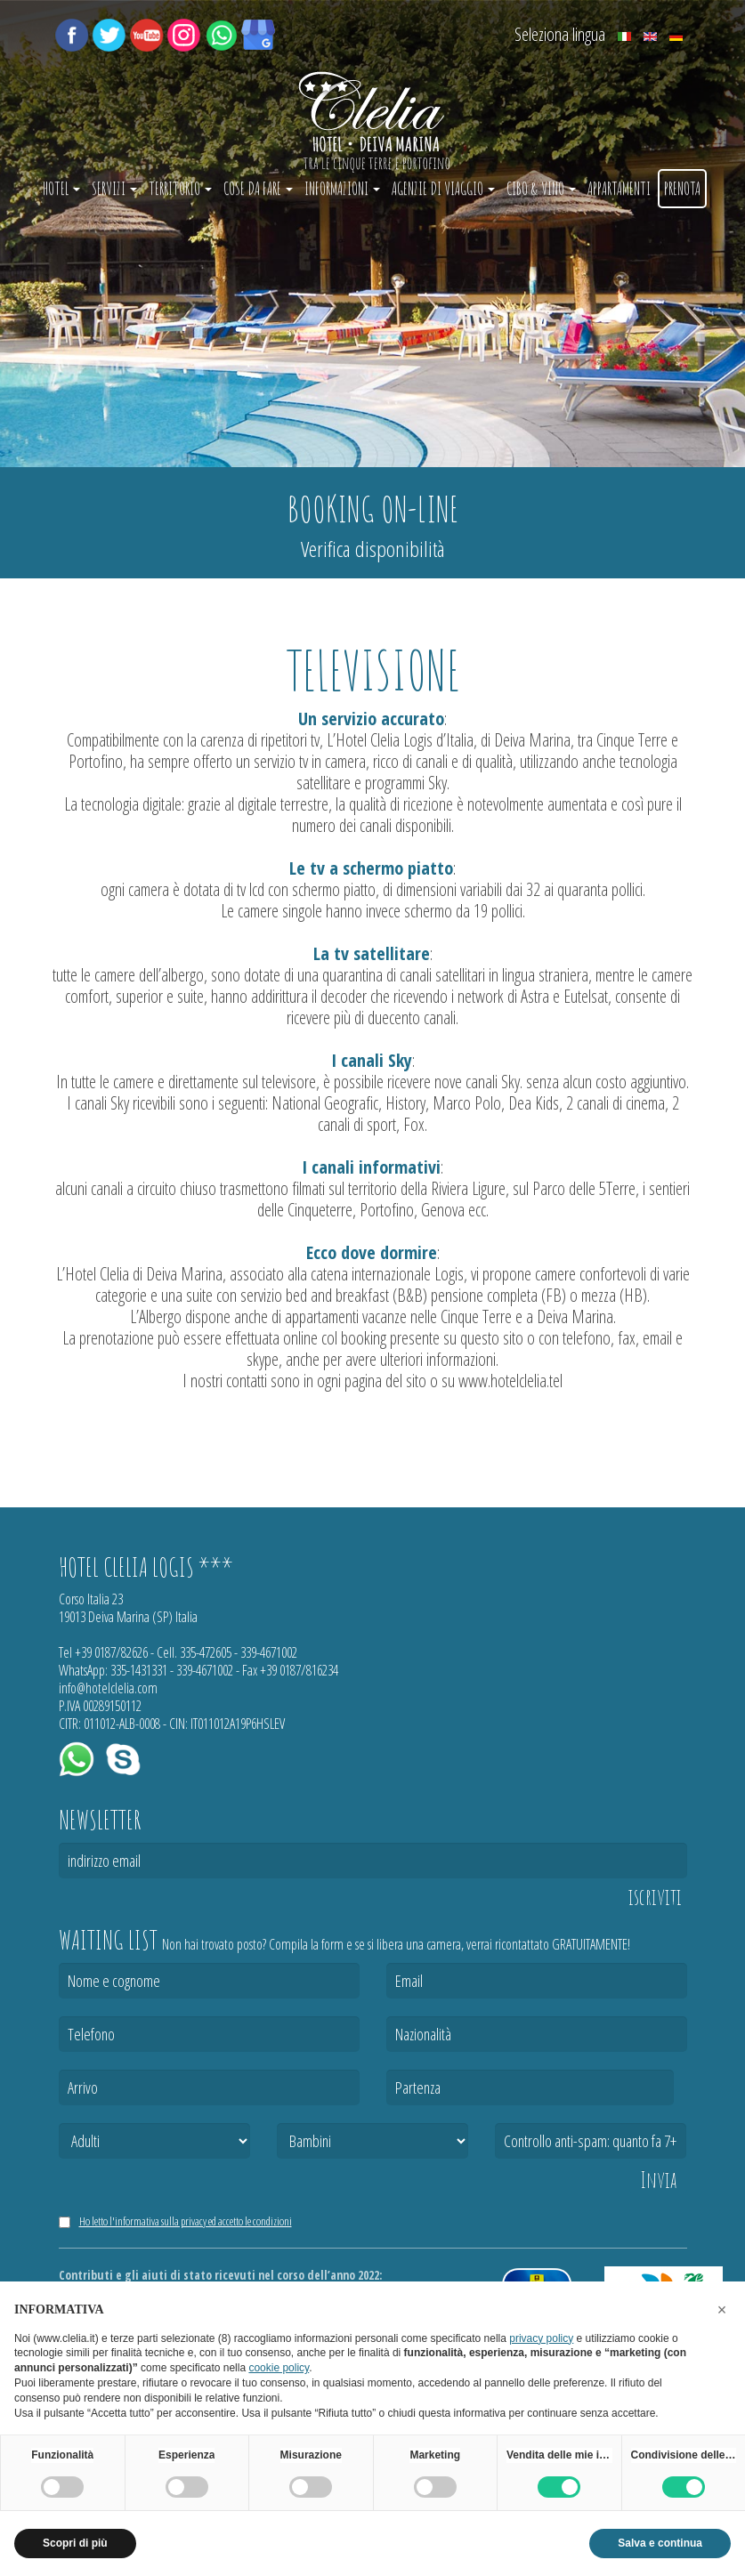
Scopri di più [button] (75, 2543)
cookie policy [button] (278, 2368)
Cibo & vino (541, 188)
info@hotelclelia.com (108, 1688)
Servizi (114, 188)
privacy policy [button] (541, 2338)
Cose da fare (258, 188)
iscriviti (655, 1897)
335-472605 (205, 1652)
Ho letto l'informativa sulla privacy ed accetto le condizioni (185, 2221)
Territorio (180, 188)
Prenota (682, 188)
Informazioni (342, 188)
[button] (722, 2310)
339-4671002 (268, 1652)
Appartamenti (619, 188)
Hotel (61, 188)
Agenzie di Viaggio (443, 188)
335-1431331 (138, 1670)
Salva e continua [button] (660, 2543)
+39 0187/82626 (111, 1652)
